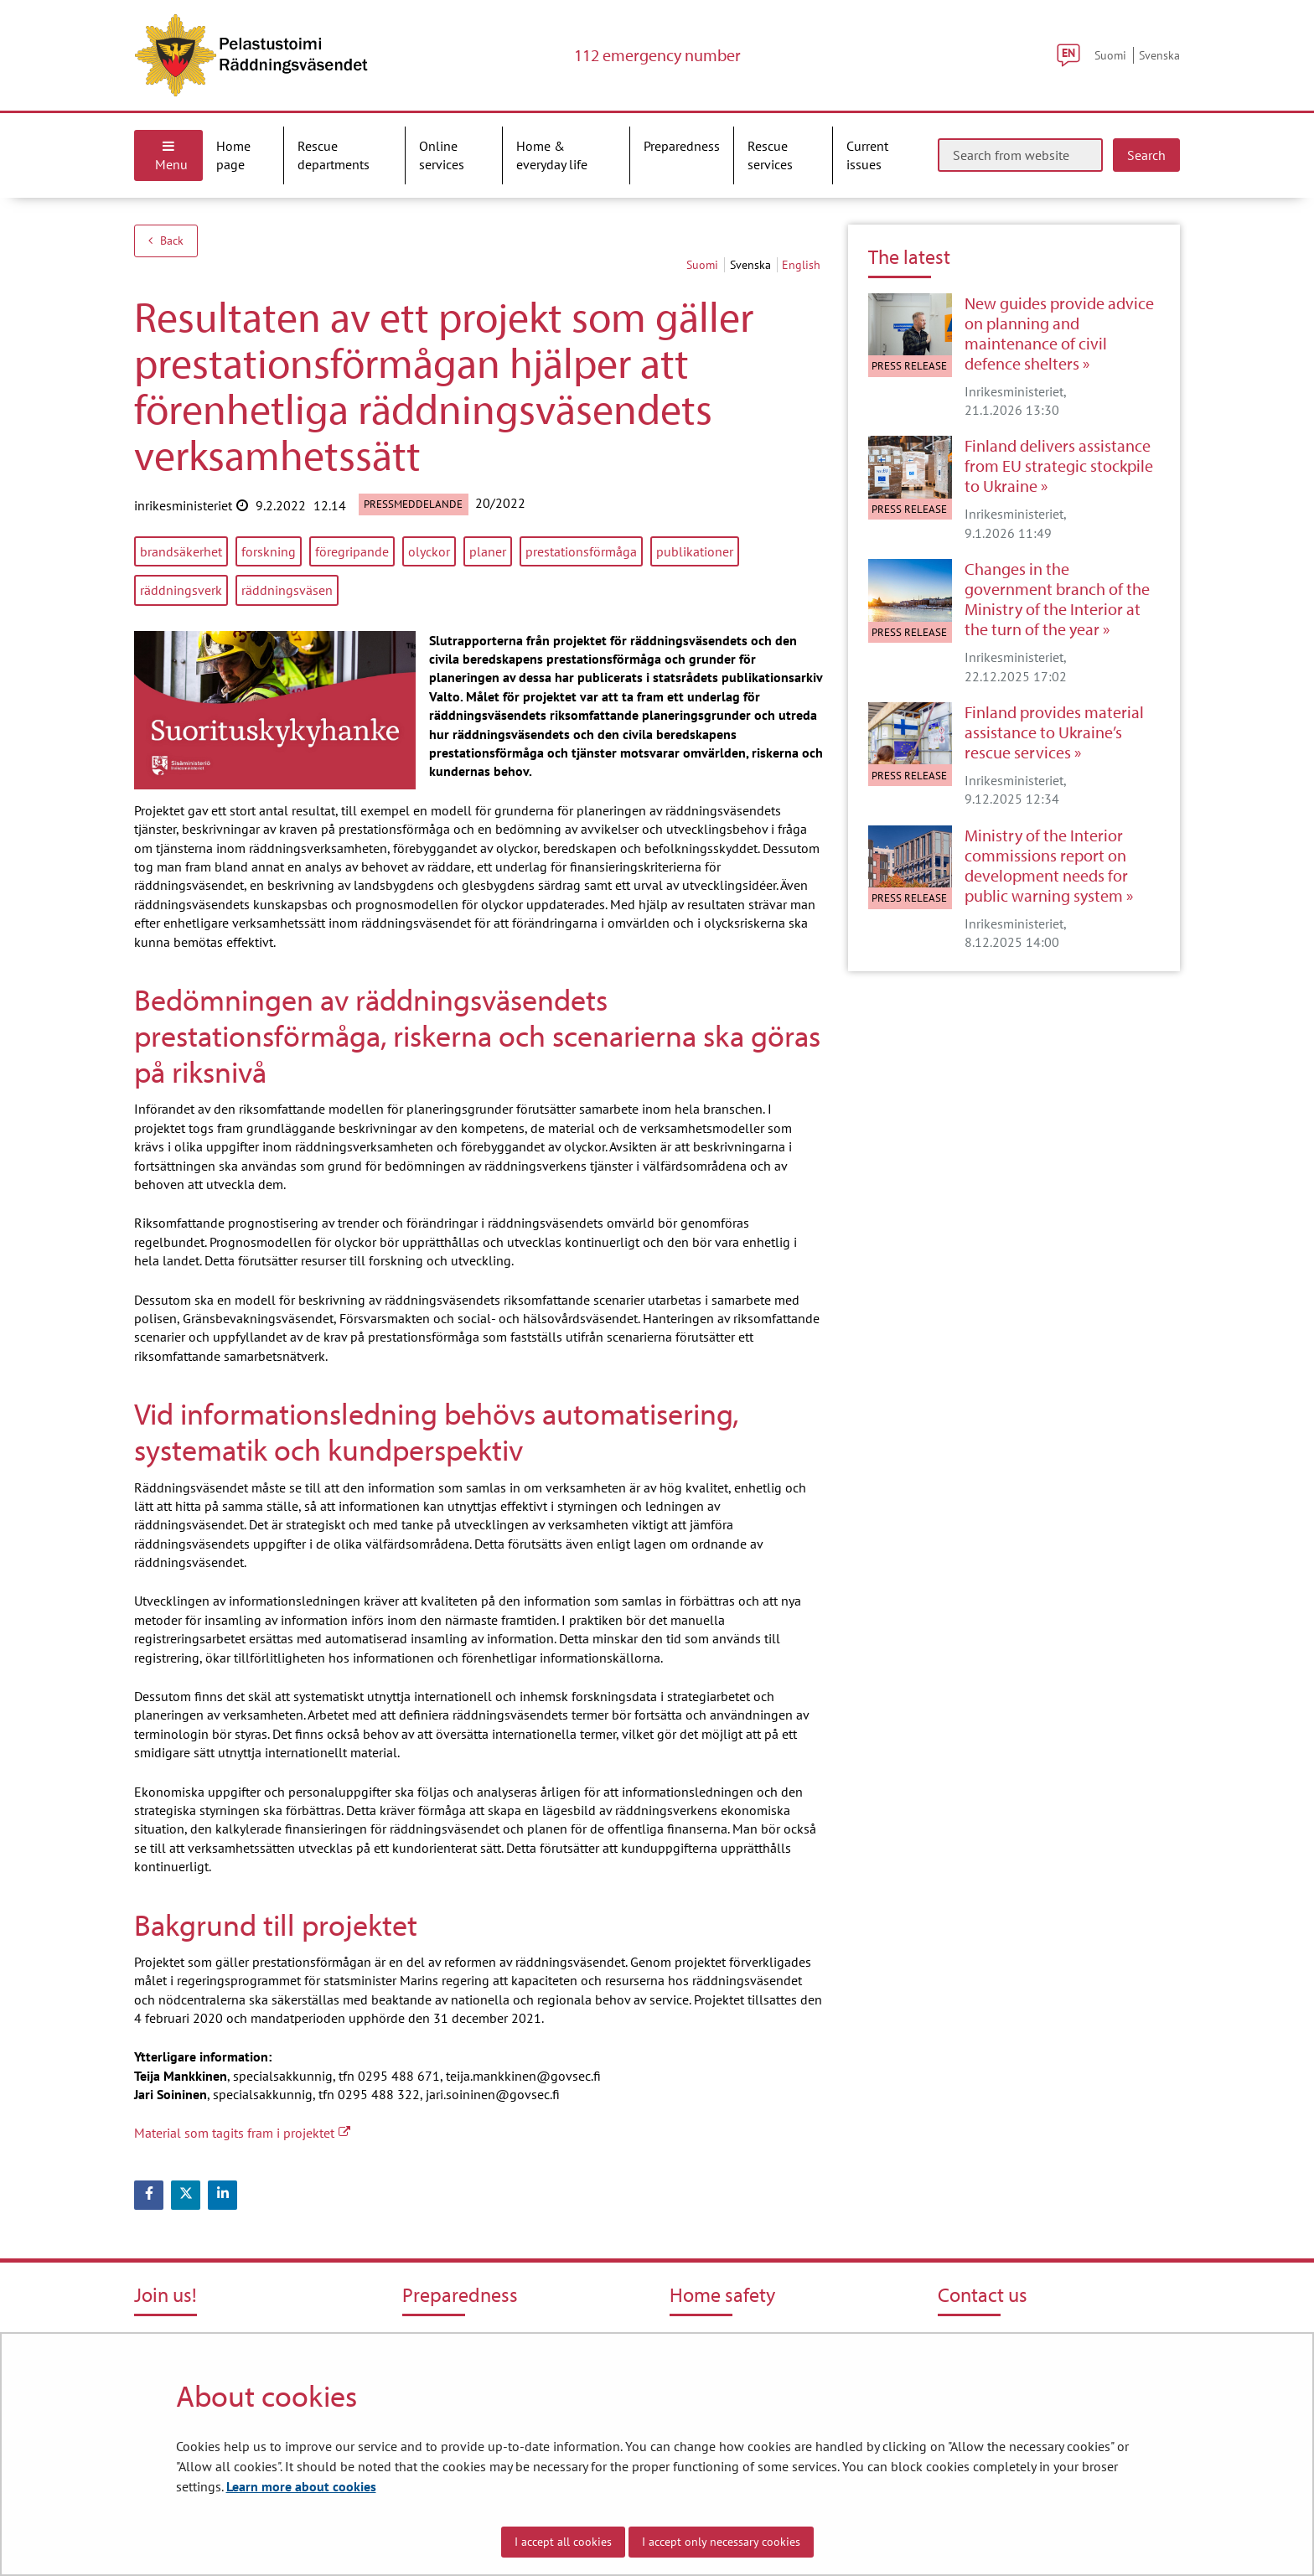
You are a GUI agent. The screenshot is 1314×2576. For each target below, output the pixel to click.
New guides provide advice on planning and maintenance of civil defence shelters (1059, 333)
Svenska (1159, 55)
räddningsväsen (287, 590)
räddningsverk (181, 590)
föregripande (352, 551)
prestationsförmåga (581, 551)
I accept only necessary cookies (721, 2541)
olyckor (429, 551)
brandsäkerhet (181, 551)
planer (487, 551)
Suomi (1110, 55)
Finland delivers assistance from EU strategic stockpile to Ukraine (1059, 466)
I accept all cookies (563, 2541)
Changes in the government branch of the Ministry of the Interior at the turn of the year (1057, 599)
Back (166, 240)
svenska (752, 264)
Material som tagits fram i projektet (242, 2132)
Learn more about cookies (301, 2486)
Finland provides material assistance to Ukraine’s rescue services (1054, 732)
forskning (268, 551)
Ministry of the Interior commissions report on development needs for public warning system (1046, 865)
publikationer (694, 551)
